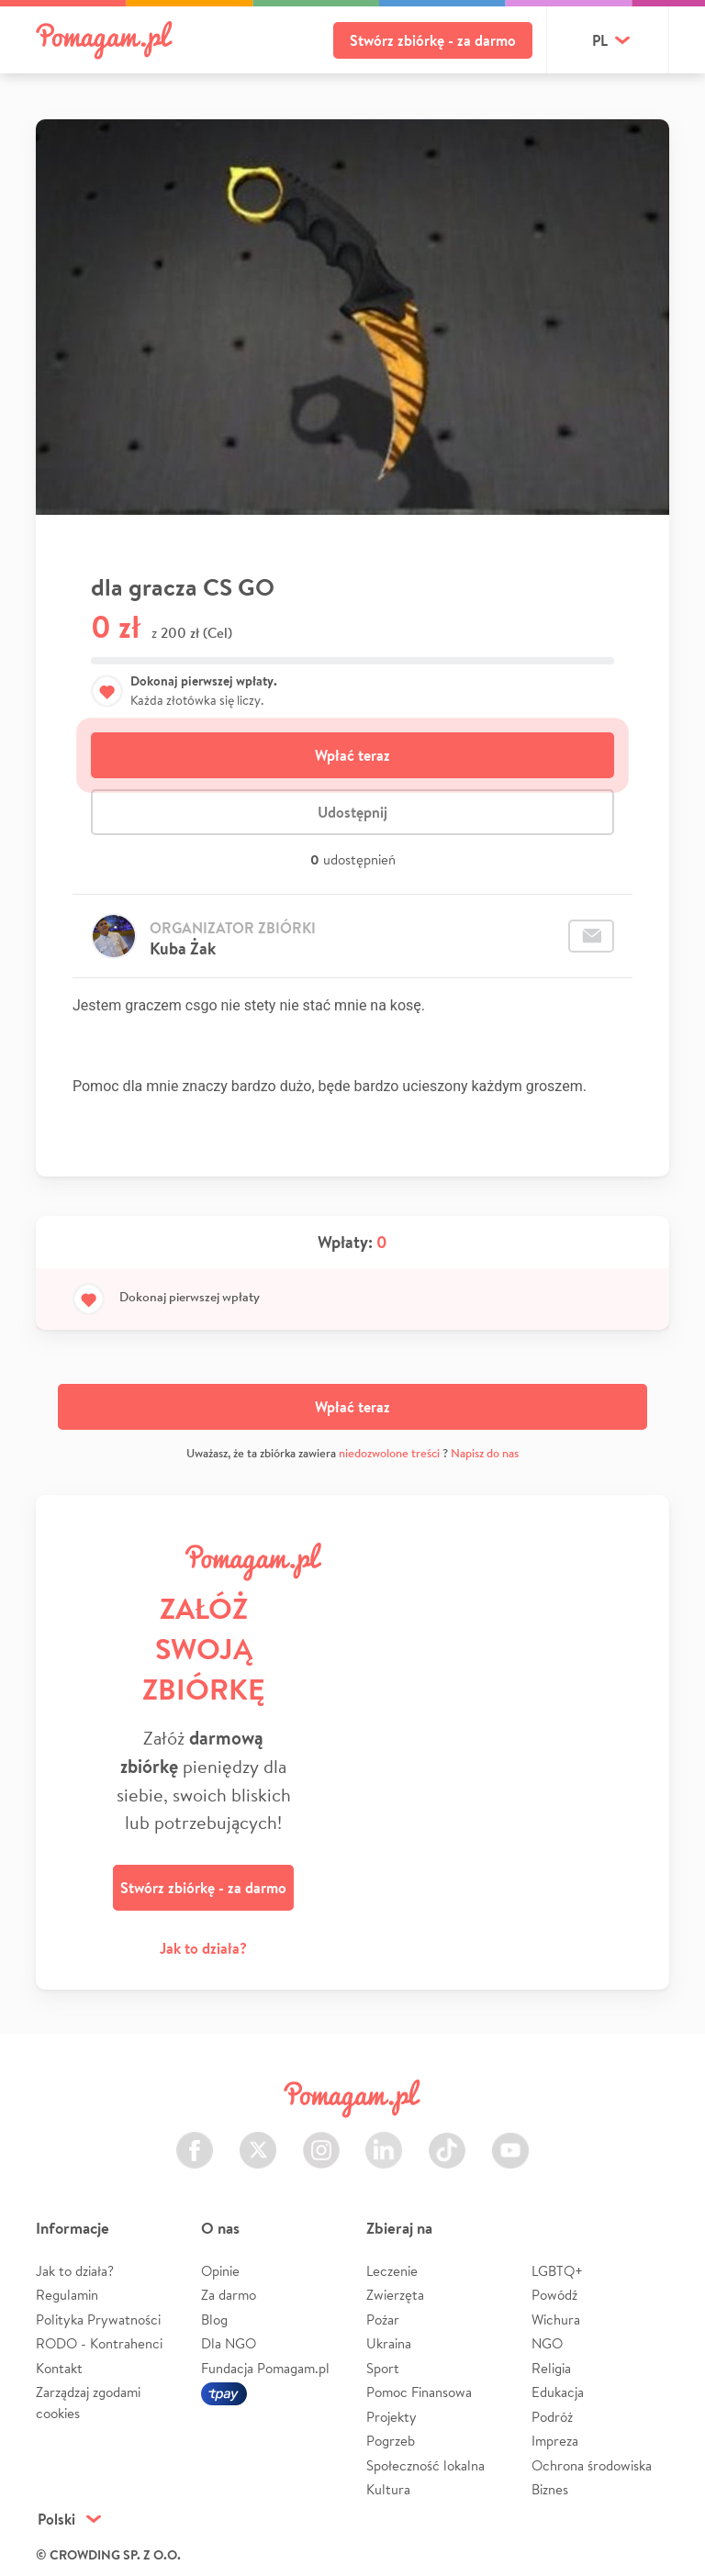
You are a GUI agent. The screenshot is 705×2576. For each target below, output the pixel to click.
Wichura (556, 2319)
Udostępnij (352, 812)
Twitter (258, 2139)
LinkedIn (383, 2139)
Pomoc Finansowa (419, 2392)
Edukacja (558, 2392)
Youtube (510, 2139)
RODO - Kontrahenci (99, 2343)
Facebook (194, 2139)
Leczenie (392, 2271)
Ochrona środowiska (592, 2465)
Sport (382, 2368)
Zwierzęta (395, 2294)
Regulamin (67, 2294)
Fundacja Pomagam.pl (265, 2368)
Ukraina (388, 2343)
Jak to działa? (203, 1948)
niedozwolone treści (389, 1453)
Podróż (552, 2416)
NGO (547, 2343)
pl (600, 40)
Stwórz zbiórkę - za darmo (433, 40)
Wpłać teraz (352, 755)
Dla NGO (228, 2343)
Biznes (550, 2489)
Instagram (321, 2139)
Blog (214, 2319)
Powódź (554, 2294)
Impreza (555, 2440)
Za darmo (228, 2294)
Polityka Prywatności (98, 2319)
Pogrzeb (390, 2440)
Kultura (388, 2489)
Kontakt (59, 2368)
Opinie (220, 2271)
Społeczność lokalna (425, 2465)
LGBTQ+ (557, 2271)
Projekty (391, 2416)
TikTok (447, 2139)
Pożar (382, 2319)
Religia (551, 2368)
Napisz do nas (485, 1453)
